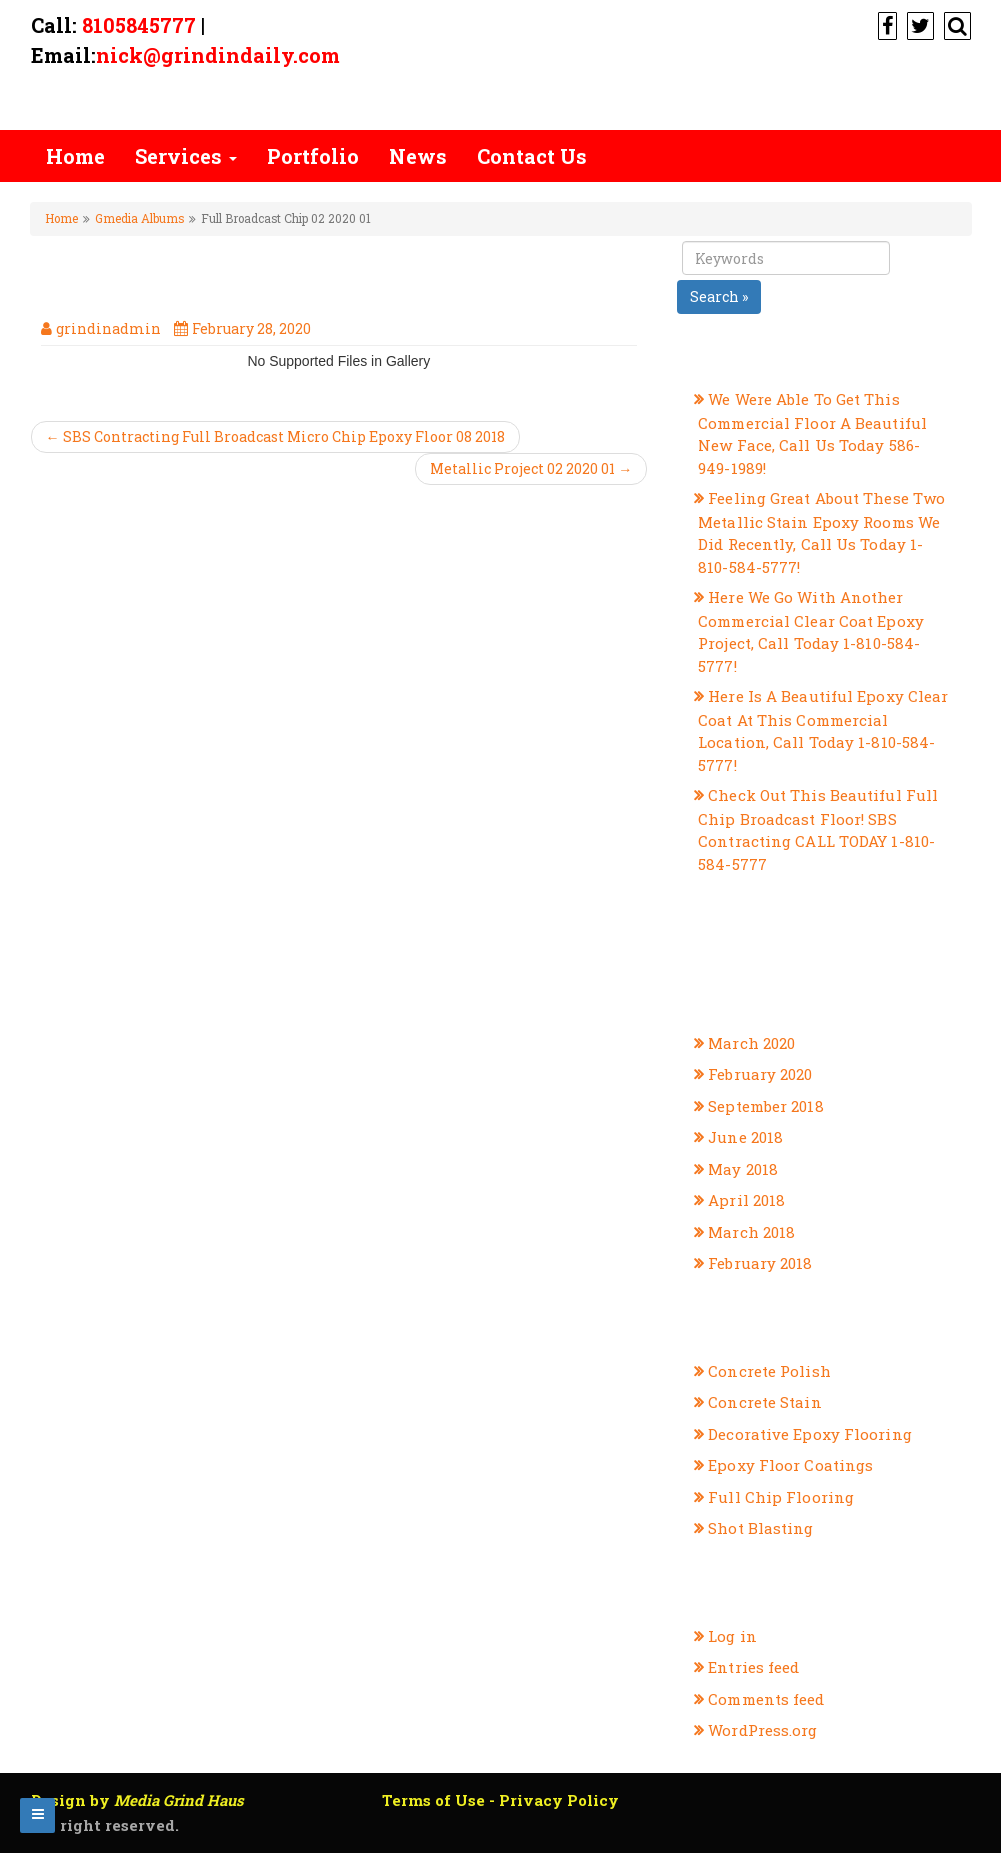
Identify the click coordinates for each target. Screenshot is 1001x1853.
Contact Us (532, 156)
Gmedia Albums (139, 218)
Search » (719, 296)
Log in (732, 1636)
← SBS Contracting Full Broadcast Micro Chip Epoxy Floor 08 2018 (275, 436)
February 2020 (760, 1074)
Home (75, 156)
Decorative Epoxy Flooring (810, 1434)
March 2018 (751, 1232)
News (418, 156)
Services (186, 156)
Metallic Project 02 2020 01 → (531, 468)
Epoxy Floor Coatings (790, 1465)
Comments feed (766, 1699)
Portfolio (313, 156)
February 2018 (760, 1263)
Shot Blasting (760, 1528)
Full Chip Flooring (781, 1497)
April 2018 (746, 1200)
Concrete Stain (764, 1402)
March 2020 (751, 1043)
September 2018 (765, 1106)
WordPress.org (762, 1730)
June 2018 (745, 1137)
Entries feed (753, 1667)
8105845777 (139, 25)
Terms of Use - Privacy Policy (500, 1800)
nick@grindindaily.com (218, 55)
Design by (137, 1800)
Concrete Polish (769, 1371)
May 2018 (743, 1169)
